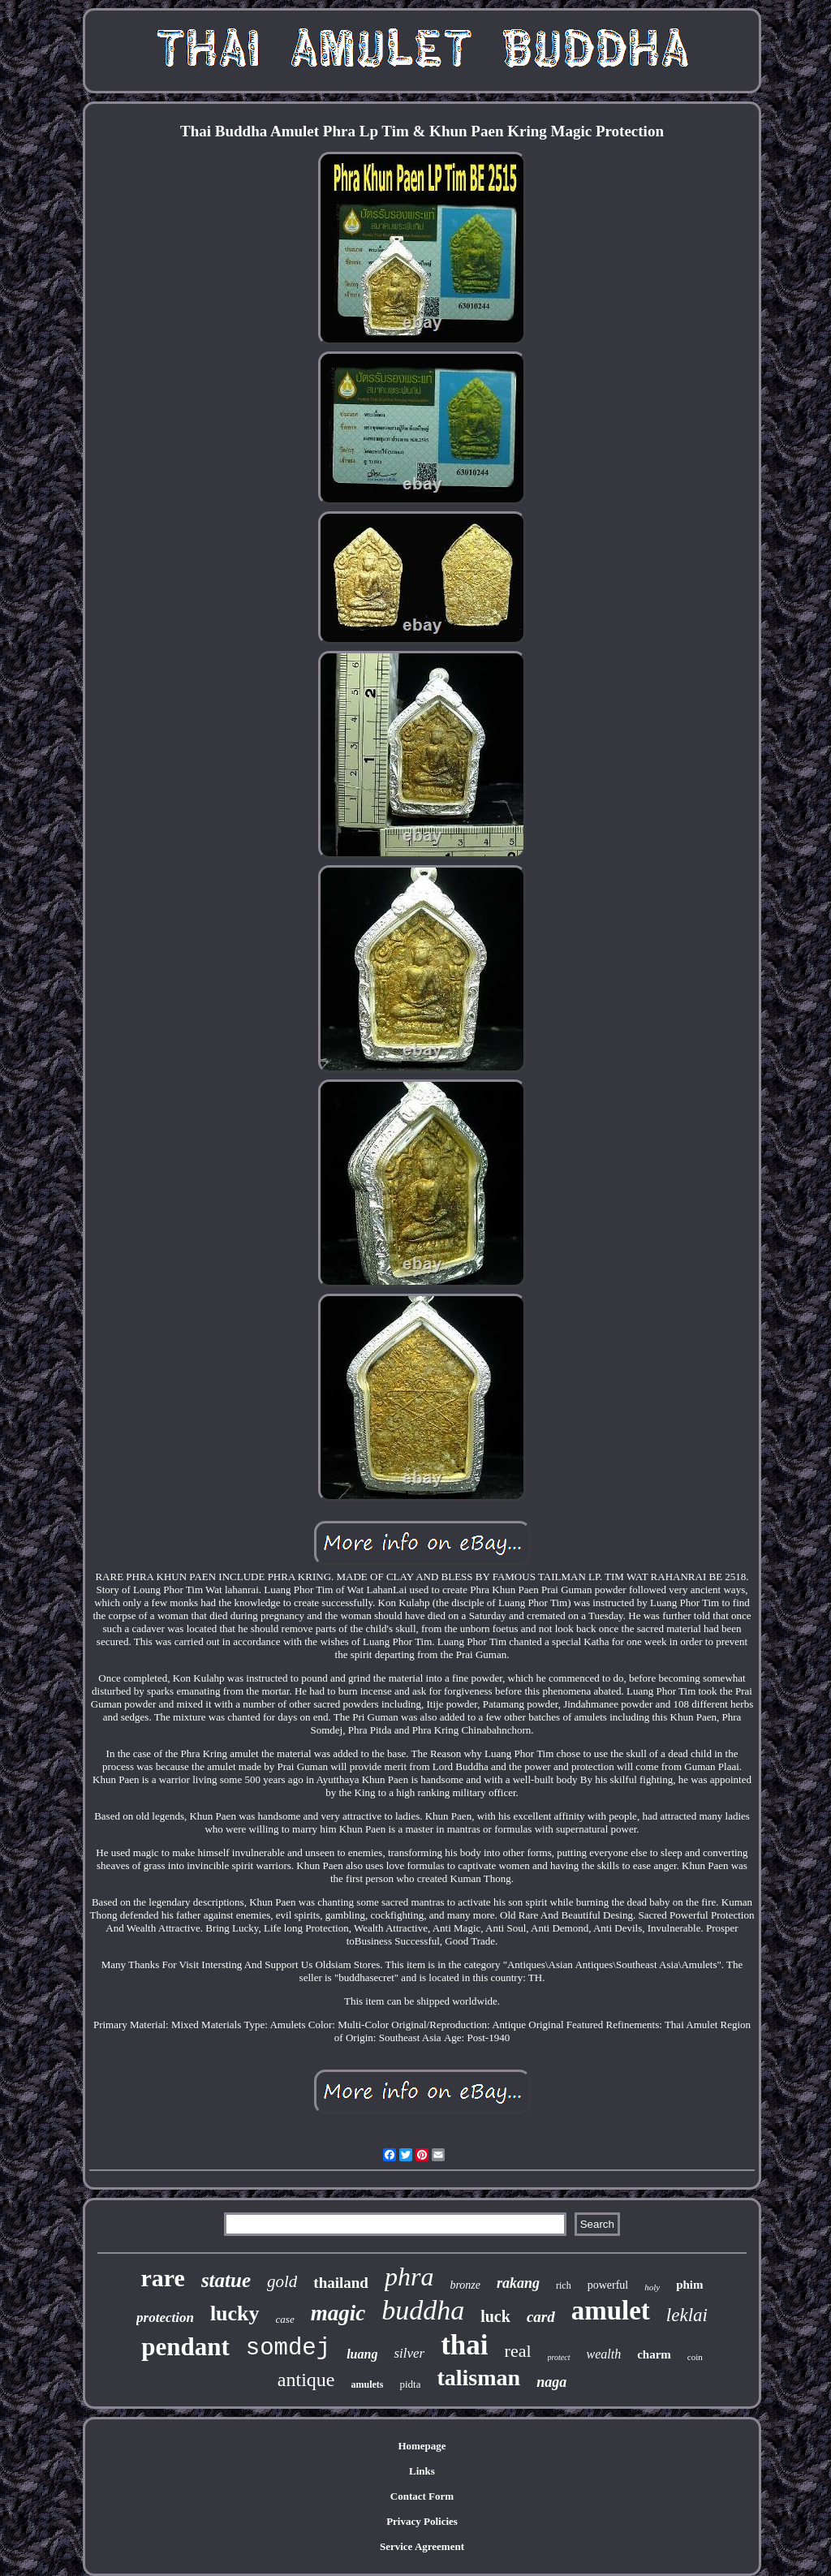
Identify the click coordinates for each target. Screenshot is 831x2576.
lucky (235, 2313)
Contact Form (422, 2496)
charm (654, 2354)
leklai (687, 2315)
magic (338, 2313)
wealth (604, 2354)
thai (464, 2345)
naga (551, 2382)
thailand (340, 2282)
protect (559, 2357)
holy (652, 2287)
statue (226, 2280)
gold (282, 2281)
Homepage (422, 2446)
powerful (608, 2285)
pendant (185, 2347)
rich (563, 2285)
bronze (465, 2285)
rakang (518, 2283)
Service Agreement (422, 2546)
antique (306, 2379)
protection (165, 2317)
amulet (610, 2310)
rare (162, 2277)
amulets (367, 2384)
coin (695, 2357)
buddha (422, 2310)
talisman (478, 2377)
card (541, 2316)
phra (409, 2276)
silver (409, 2353)
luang (362, 2354)
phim (689, 2284)
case (285, 2319)
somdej (288, 2348)
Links (422, 2471)
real (518, 2351)
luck (495, 2316)
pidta (409, 2384)
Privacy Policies (422, 2521)
